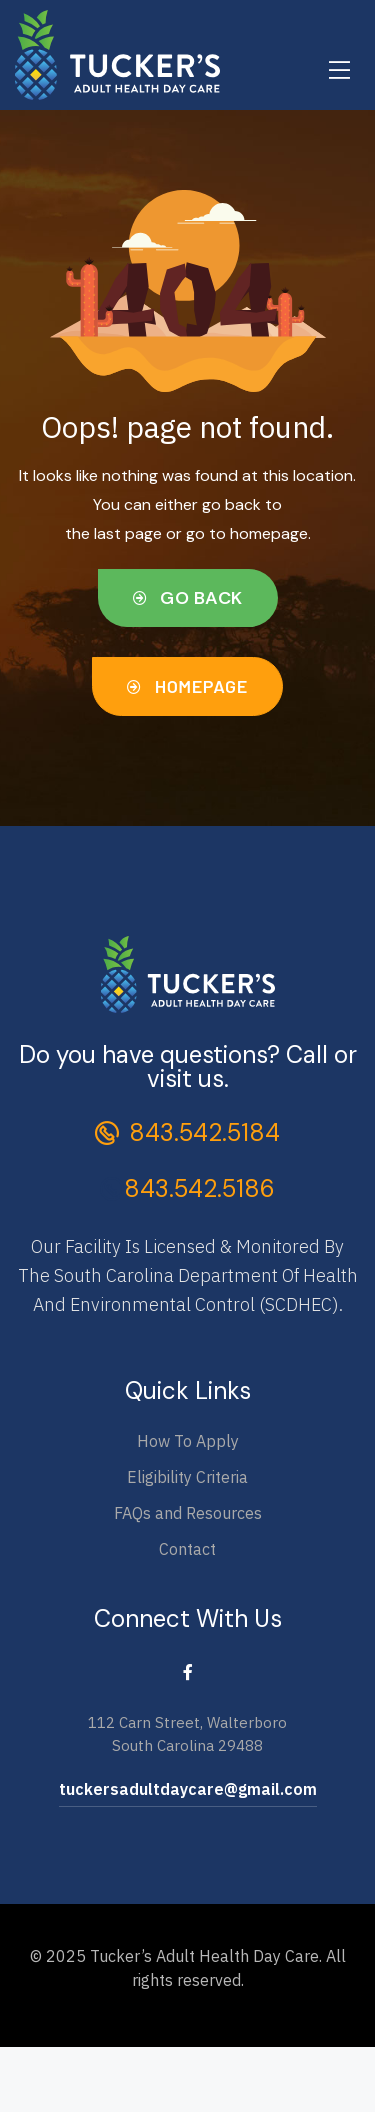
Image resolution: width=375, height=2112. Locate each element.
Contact (187, 1549)
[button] (188, 598)
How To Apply (188, 1441)
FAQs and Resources (188, 1513)
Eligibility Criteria (187, 1477)
